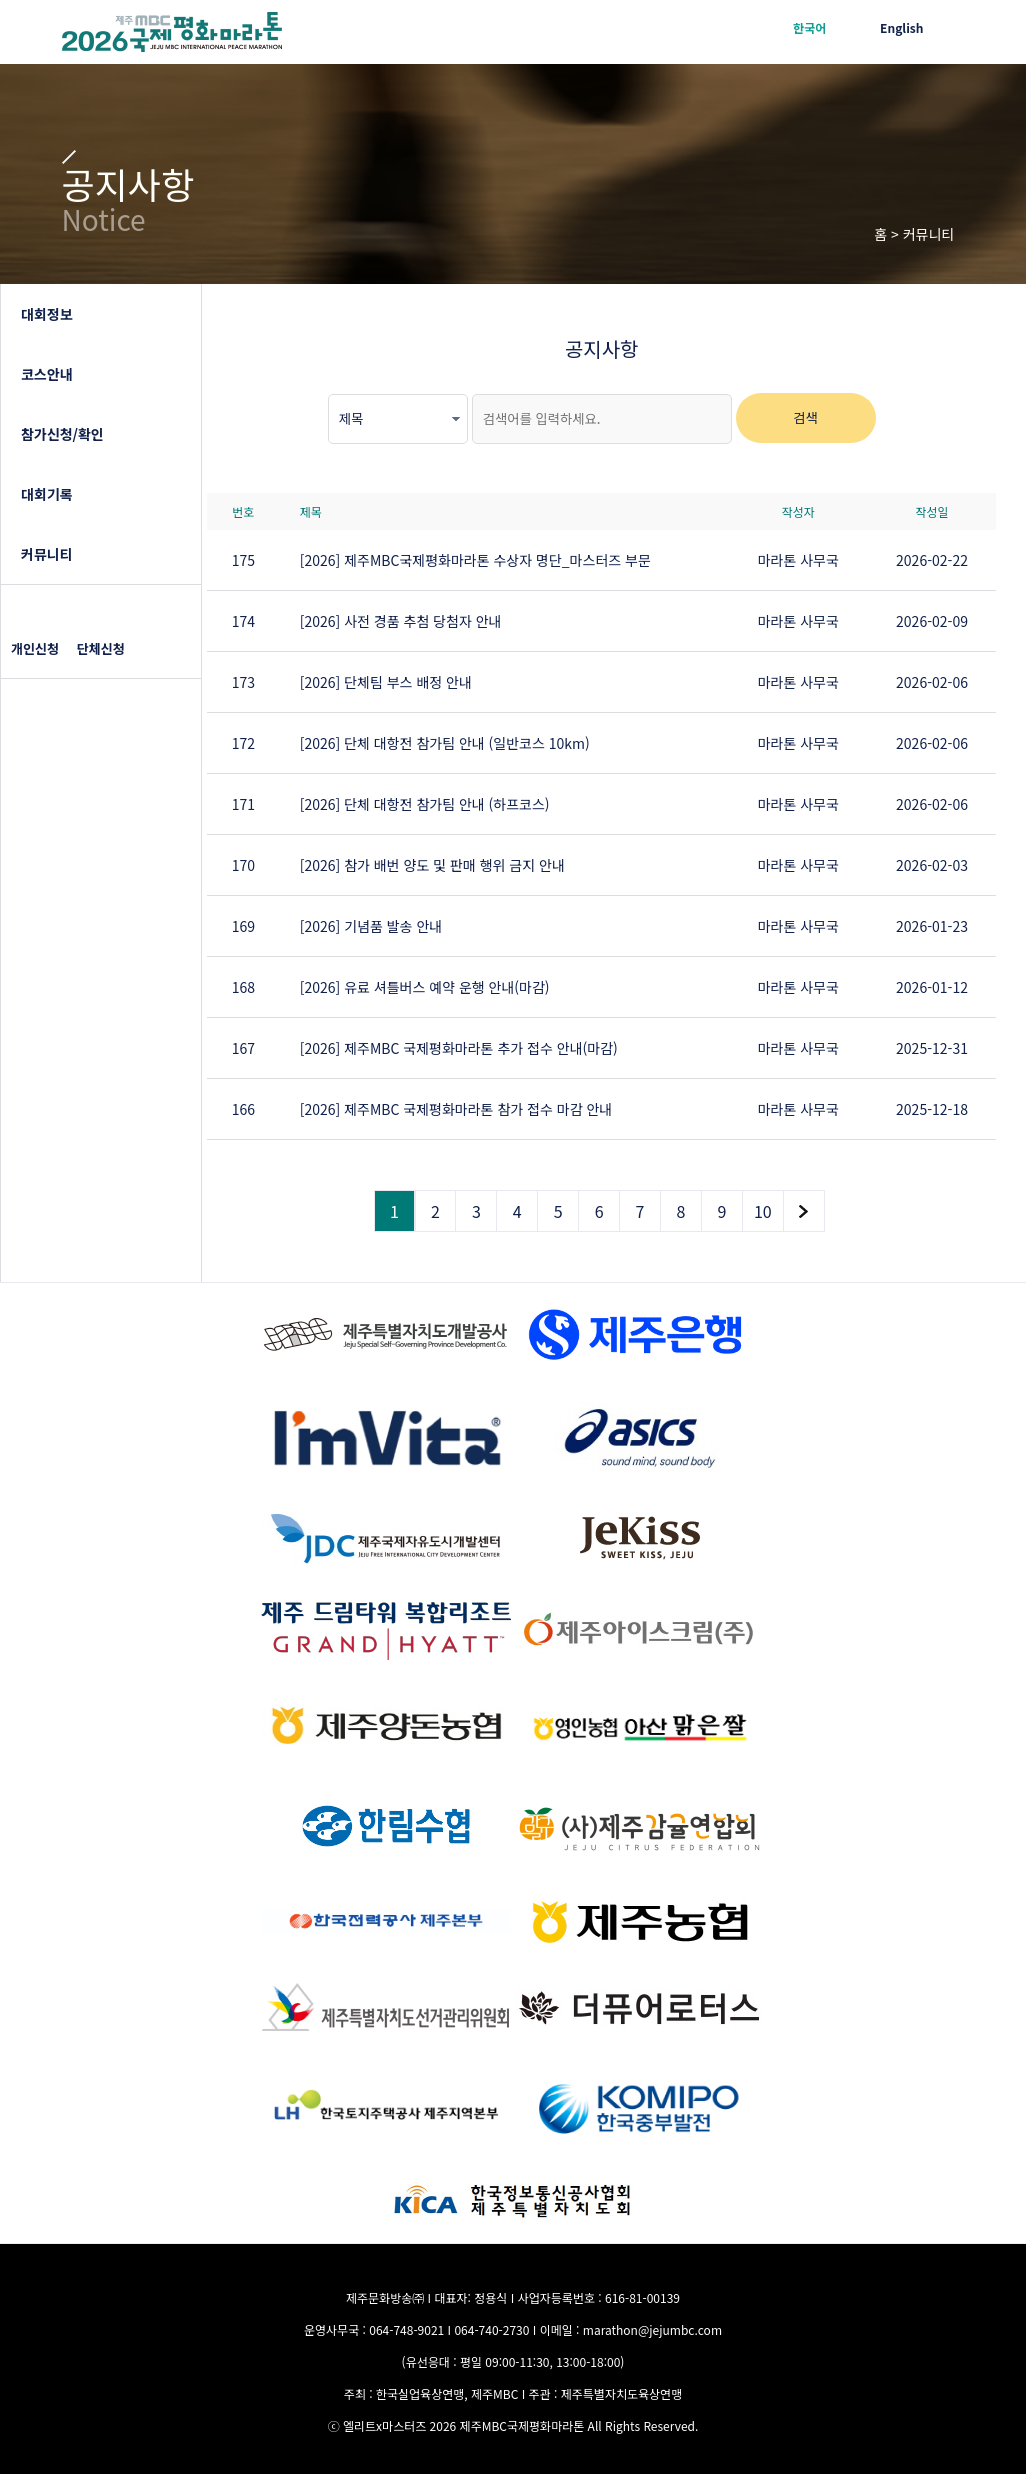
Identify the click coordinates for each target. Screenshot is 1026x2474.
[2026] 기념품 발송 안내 (371, 926)
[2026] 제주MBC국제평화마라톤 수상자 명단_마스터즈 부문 (475, 560)
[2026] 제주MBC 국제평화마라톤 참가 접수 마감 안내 (456, 1109)
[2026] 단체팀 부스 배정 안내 (386, 682)
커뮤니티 (47, 554)
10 (763, 1211)
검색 (805, 417)
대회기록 (47, 494)
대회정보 (47, 314)
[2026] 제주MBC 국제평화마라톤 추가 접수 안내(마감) (459, 1048)
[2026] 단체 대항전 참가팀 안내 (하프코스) (425, 804)
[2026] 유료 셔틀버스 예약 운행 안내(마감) (425, 987)
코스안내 (47, 374)
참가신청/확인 (62, 434)
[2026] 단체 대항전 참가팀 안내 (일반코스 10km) (445, 743)
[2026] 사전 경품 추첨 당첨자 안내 (401, 621)
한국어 (809, 27)
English (901, 27)
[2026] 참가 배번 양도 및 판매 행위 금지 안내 (432, 865)
